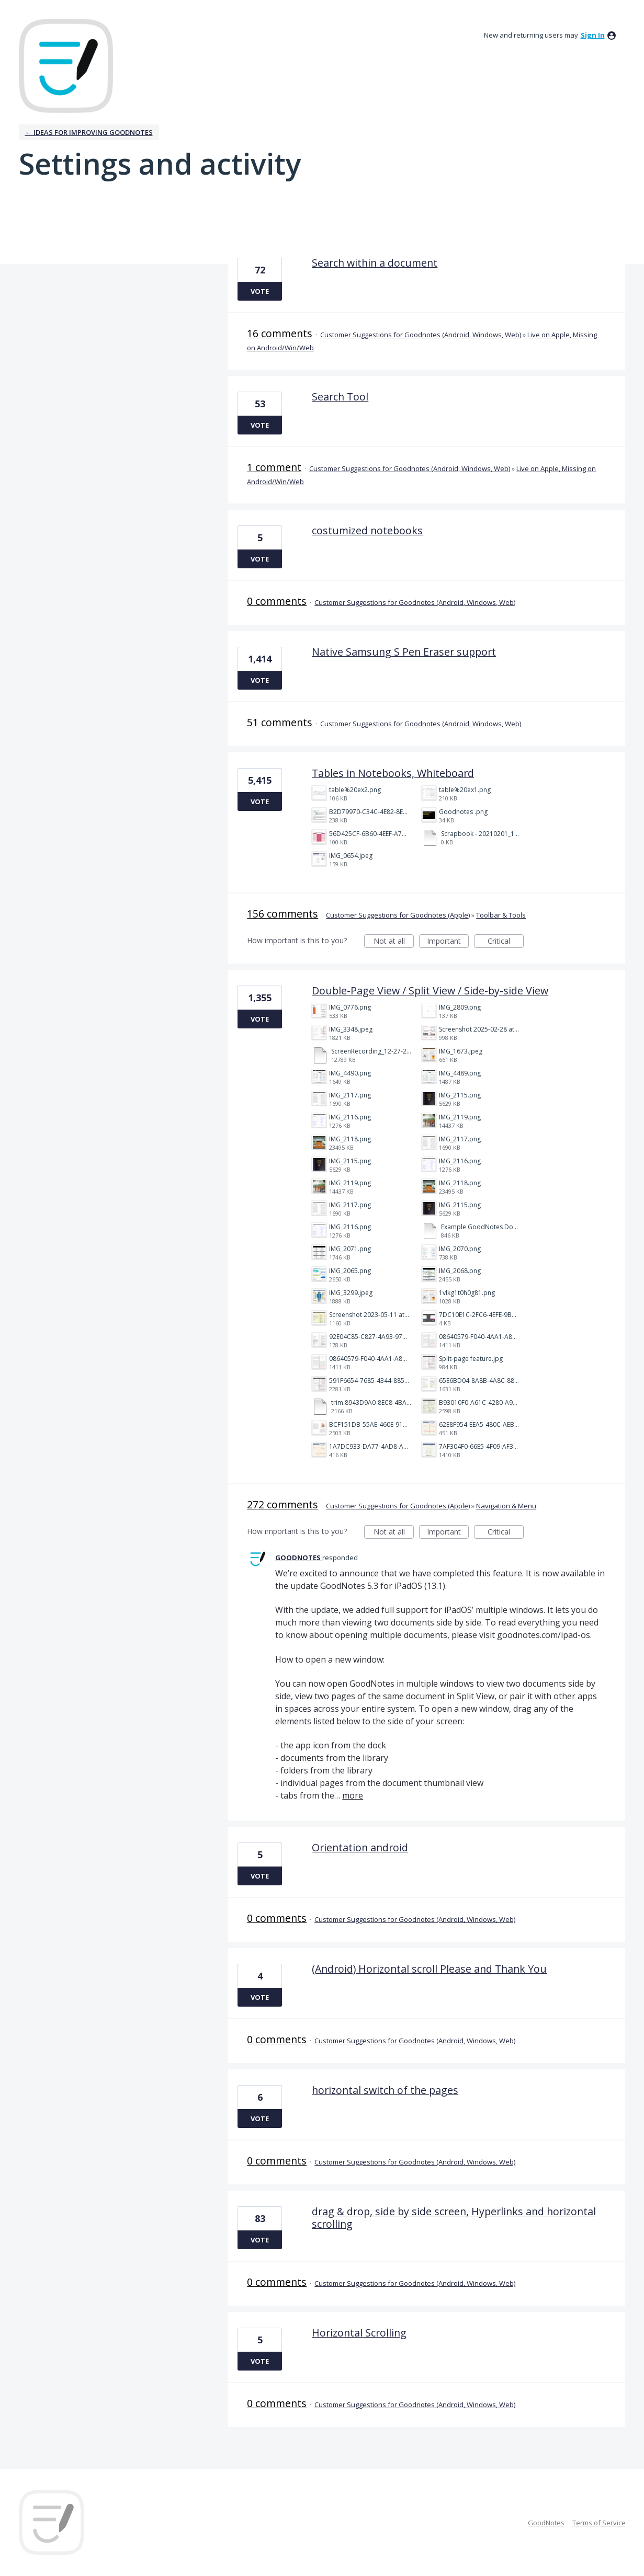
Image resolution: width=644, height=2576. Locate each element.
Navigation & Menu (506, 1505)
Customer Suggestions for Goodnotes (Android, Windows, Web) (420, 334)
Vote (260, 291)
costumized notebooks (367, 530)
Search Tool (340, 397)
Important (448, 942)
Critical (506, 942)
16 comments (279, 333)
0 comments (277, 601)
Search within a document (374, 263)
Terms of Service (599, 2522)
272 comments (282, 1504)
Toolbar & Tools (501, 915)
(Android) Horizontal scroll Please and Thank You (429, 1969)
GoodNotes (546, 2522)
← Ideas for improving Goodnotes (89, 132)
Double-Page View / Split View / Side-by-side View (430, 990)
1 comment (274, 467)
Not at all (394, 942)
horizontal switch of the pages (385, 2090)
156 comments (282, 914)
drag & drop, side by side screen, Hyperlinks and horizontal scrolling (454, 2217)
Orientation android (360, 1847)
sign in (593, 35)
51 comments (279, 722)
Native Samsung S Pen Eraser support (404, 652)
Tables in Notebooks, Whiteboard (393, 773)
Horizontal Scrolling (359, 2333)
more (352, 1795)
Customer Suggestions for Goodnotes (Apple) (398, 915)
